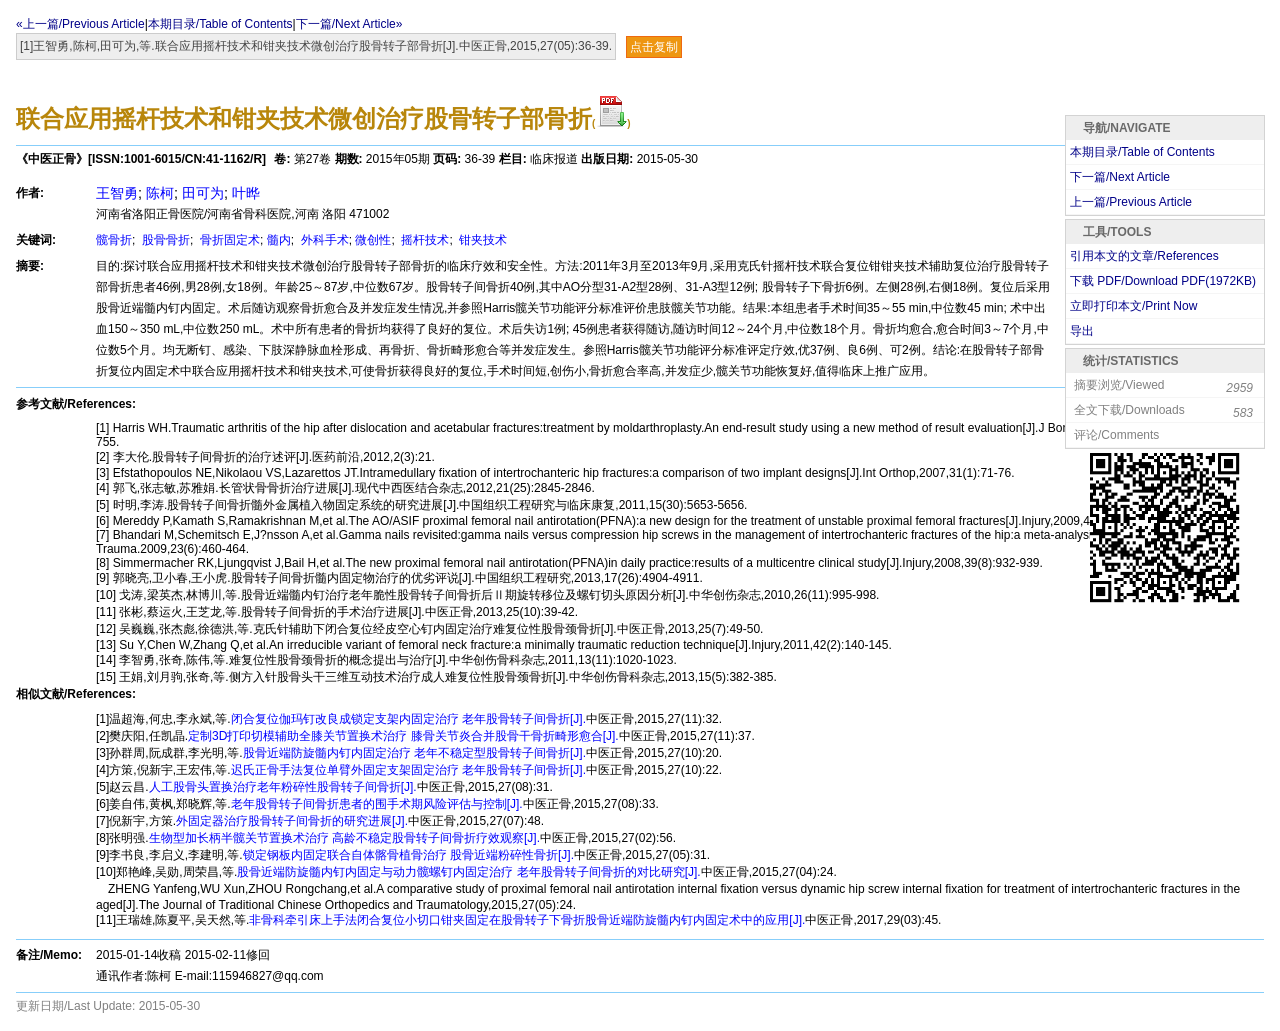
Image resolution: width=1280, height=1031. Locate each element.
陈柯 (160, 193)
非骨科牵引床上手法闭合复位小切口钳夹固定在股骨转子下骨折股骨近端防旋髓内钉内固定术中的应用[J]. (527, 920)
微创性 (373, 240)
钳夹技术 (481, 240)
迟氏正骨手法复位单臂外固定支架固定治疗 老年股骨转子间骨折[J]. (408, 770)
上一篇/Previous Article (1131, 202)
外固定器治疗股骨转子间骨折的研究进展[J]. (292, 821)
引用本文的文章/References (1144, 256)
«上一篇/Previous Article (80, 24)
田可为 (203, 193)
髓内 (279, 240)
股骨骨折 (164, 240)
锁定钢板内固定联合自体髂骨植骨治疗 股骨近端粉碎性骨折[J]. (408, 855)
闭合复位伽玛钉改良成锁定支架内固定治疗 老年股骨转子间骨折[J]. (408, 719)
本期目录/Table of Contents (220, 24)
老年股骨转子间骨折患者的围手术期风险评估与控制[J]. (377, 804)
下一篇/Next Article (1120, 177)
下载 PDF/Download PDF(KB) (1163, 281)
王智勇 (117, 193)
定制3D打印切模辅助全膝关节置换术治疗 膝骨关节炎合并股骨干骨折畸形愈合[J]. (403, 736)
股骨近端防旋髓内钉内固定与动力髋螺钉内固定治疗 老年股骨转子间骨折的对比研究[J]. (468, 872)
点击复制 (654, 47)
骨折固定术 (228, 240)
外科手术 (322, 240)
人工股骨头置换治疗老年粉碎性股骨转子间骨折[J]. (283, 787)
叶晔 (246, 193)
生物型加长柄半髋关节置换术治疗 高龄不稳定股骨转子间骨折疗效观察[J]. (344, 838)
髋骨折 (114, 240)
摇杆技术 (423, 240)
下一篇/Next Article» (349, 24)
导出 (1082, 331)
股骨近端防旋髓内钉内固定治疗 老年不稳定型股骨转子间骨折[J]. (414, 753)
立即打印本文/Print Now (1133, 306)
